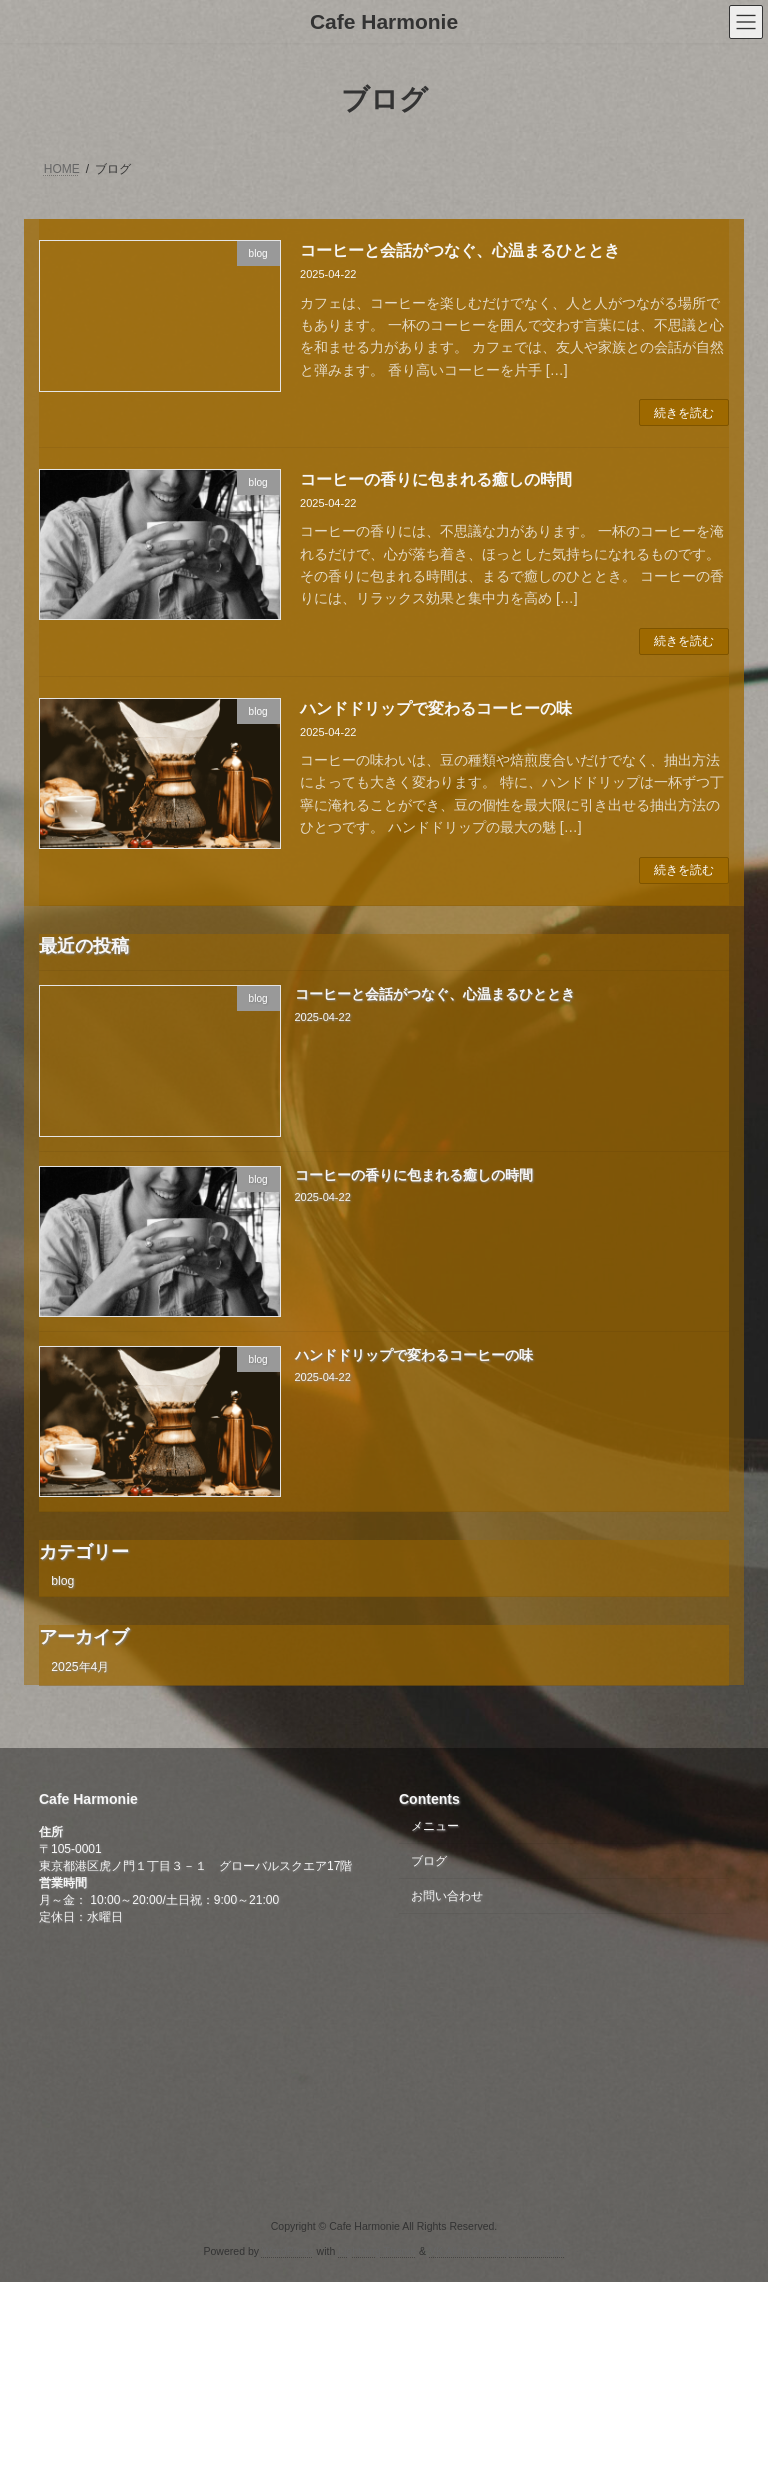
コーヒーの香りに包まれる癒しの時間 (436, 479)
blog (62, 1580)
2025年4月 (80, 1667)
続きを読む (684, 413)
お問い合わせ (447, 1896)
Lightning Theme (377, 2251)
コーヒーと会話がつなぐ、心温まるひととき (460, 250)
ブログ (429, 1861)
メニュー (435, 1826)
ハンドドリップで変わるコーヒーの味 (436, 708)
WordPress (288, 2251)
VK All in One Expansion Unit (496, 2251)
